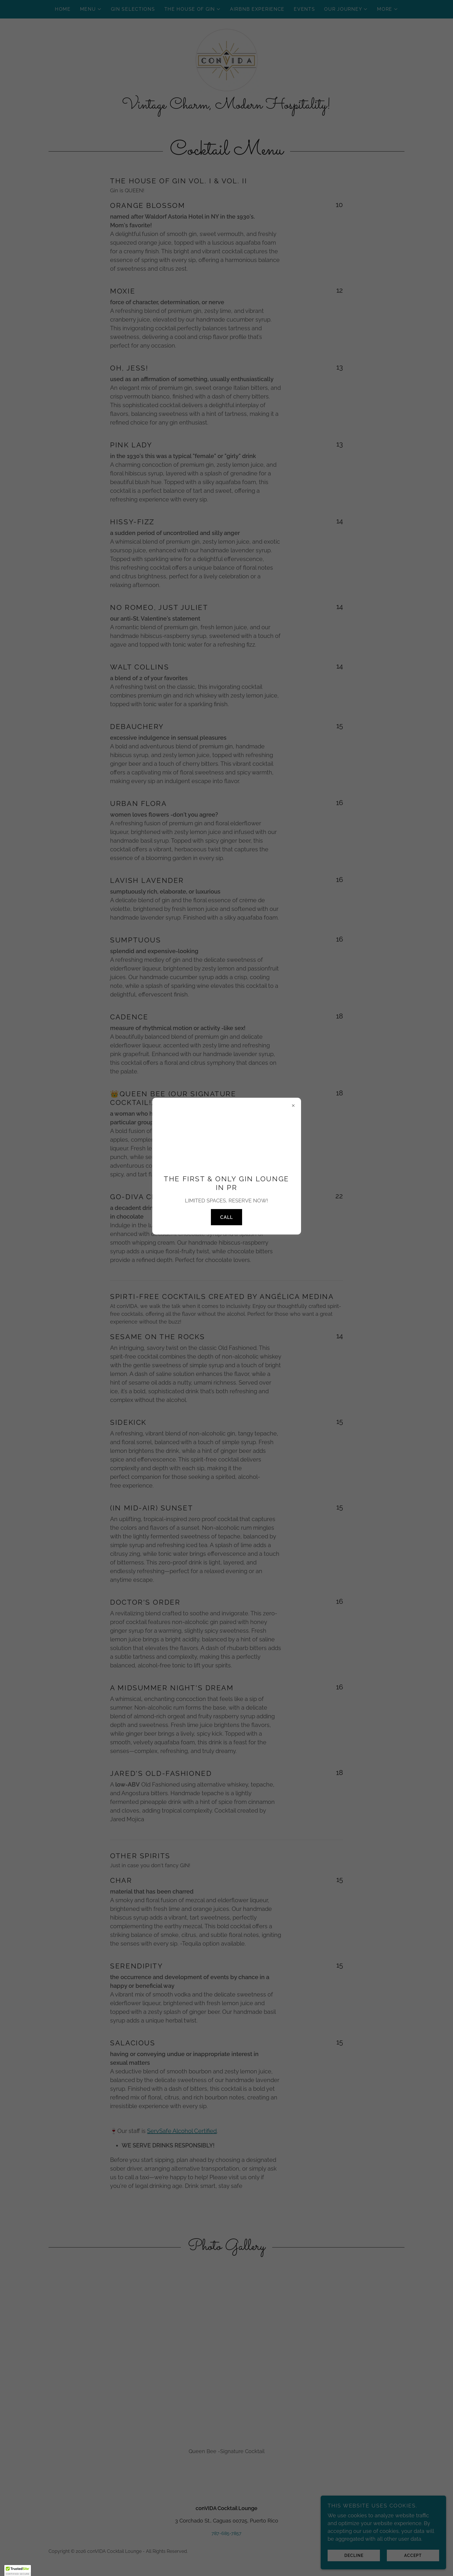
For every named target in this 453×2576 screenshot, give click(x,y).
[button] (17, 2570)
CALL (226, 1217)
